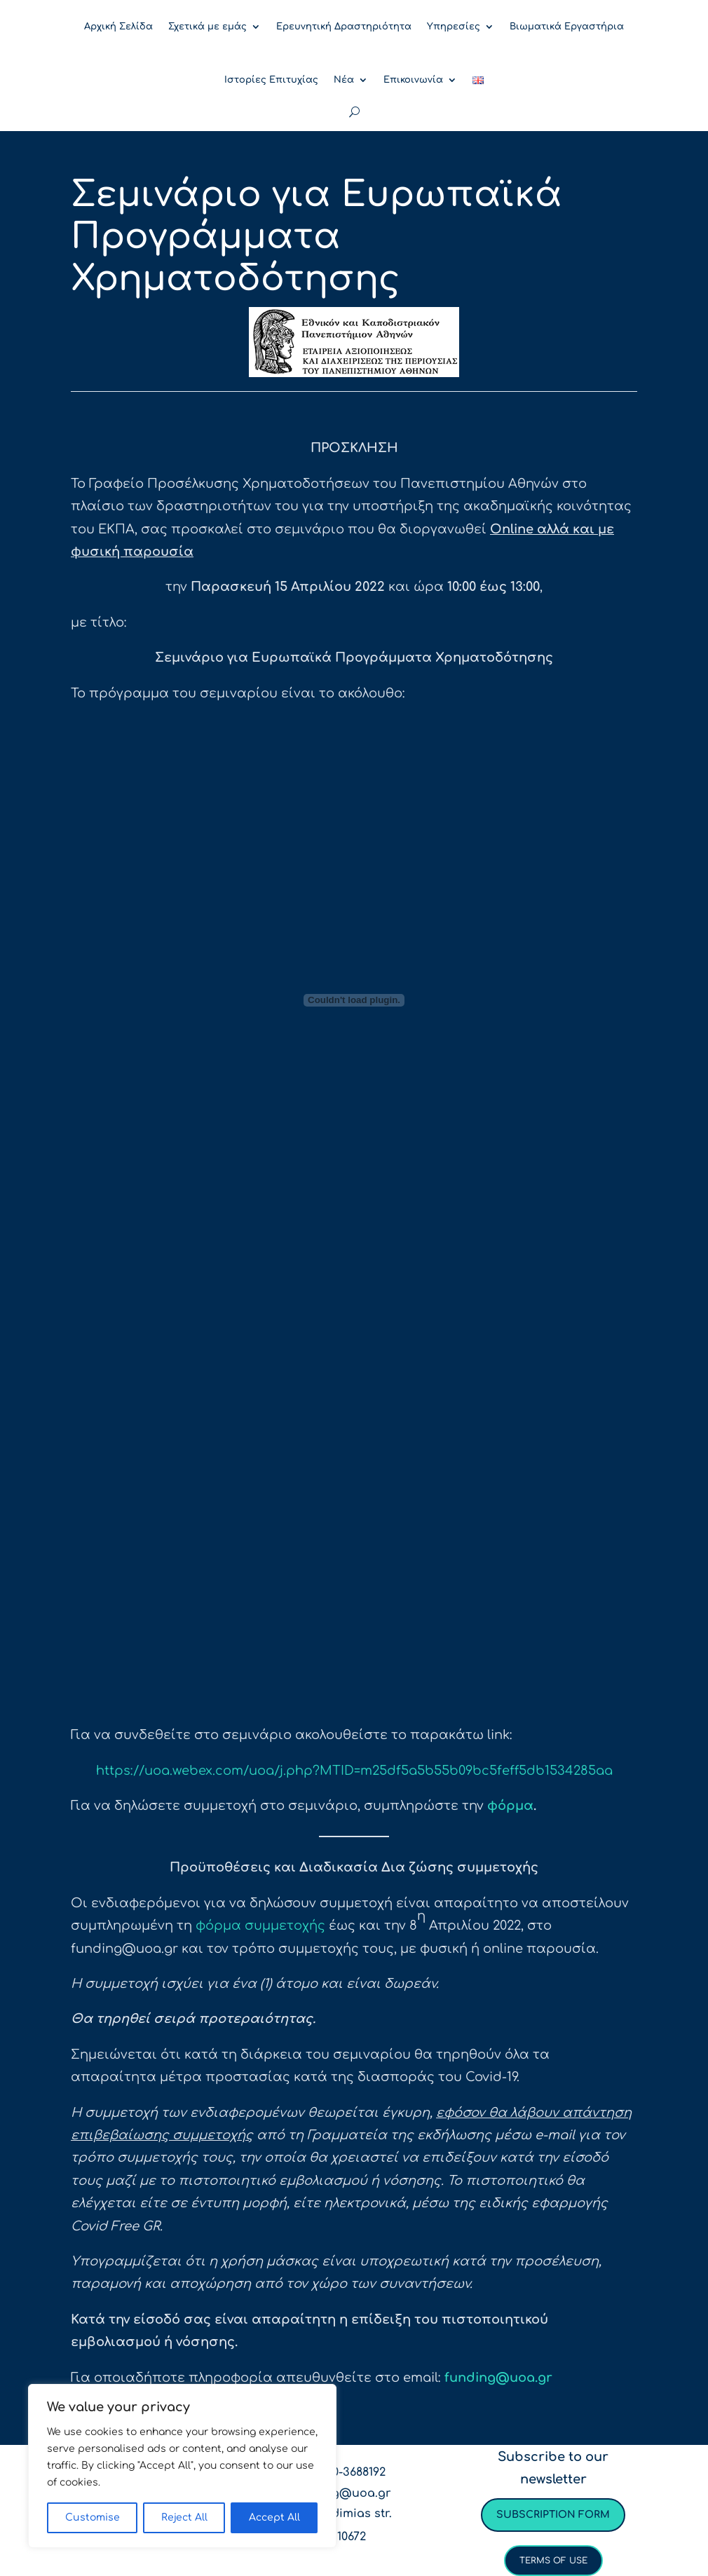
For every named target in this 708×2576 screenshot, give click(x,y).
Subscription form (553, 2514)
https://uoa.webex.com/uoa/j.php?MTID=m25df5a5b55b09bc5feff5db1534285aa (354, 1771)
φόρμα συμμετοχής (260, 1926)
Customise (92, 2517)
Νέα (344, 80)
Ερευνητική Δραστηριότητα (343, 27)
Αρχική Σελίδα (118, 27)
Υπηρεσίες (453, 27)
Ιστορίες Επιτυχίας (271, 80)
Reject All (184, 2517)
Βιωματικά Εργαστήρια (567, 27)
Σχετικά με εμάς (207, 27)
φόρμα (510, 1806)
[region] (182, 2466)
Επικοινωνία (413, 80)
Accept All (274, 2517)
